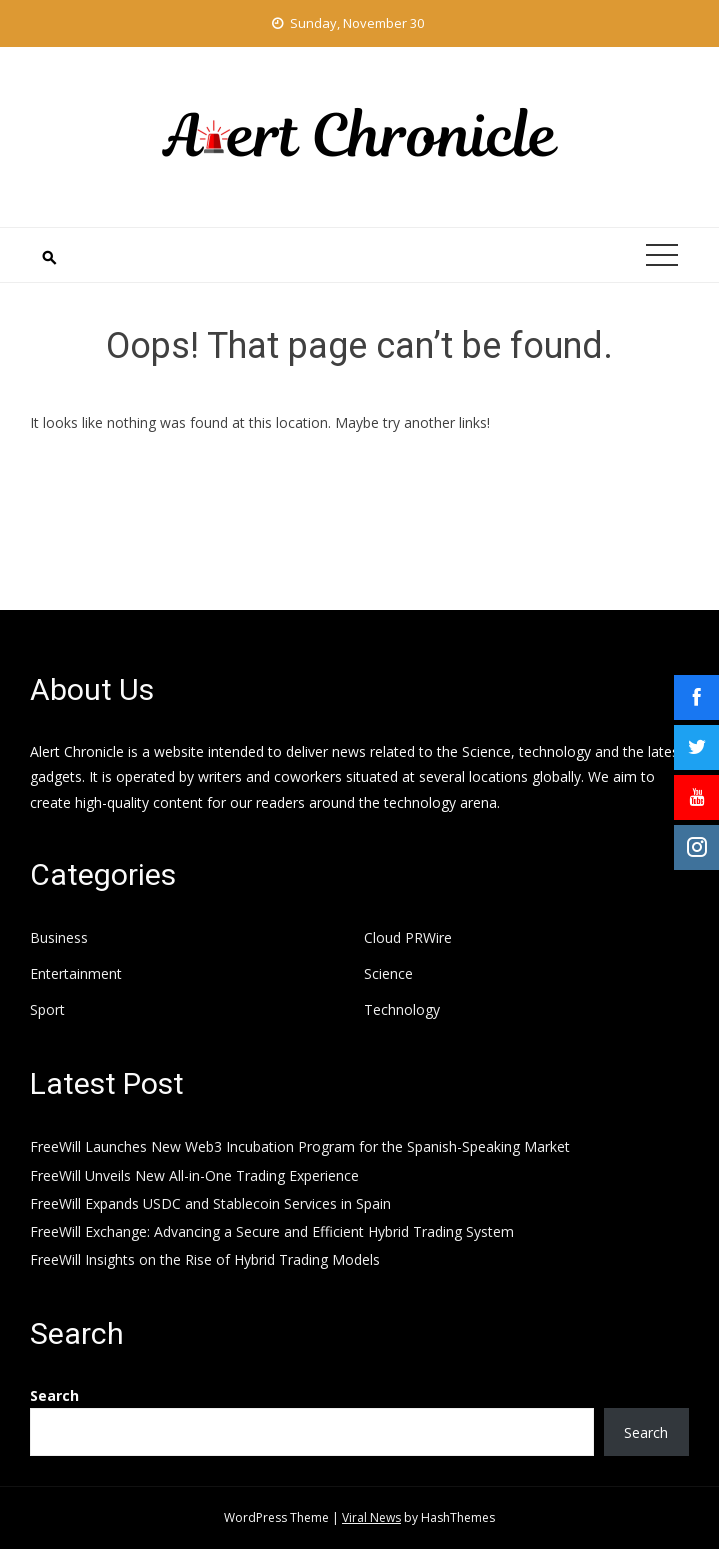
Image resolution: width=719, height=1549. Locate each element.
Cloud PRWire (408, 938)
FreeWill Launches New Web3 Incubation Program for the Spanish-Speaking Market (300, 1146)
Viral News (371, 1517)
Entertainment (76, 974)
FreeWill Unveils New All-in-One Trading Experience (194, 1175)
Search (54, 1395)
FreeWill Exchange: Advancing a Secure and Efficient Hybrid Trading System (272, 1231)
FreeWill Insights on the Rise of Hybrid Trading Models (205, 1259)
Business (59, 938)
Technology (402, 1010)
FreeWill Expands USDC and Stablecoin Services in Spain (210, 1203)
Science (388, 974)
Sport (47, 1010)
